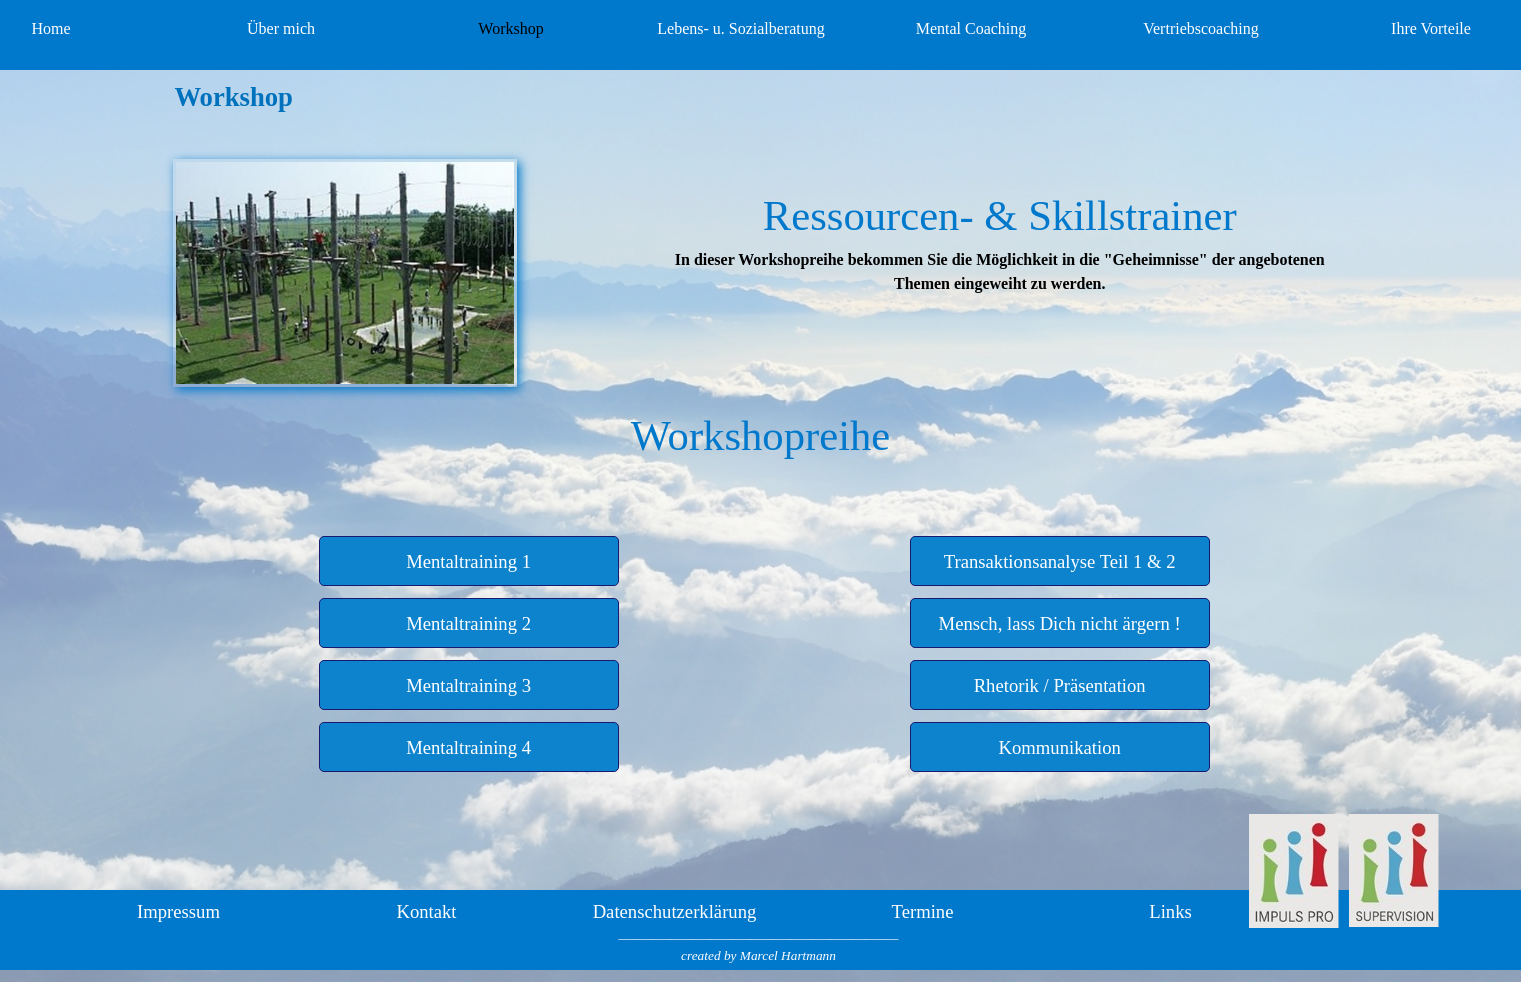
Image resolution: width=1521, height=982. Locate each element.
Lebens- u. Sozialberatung (741, 28)
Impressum (178, 911)
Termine (923, 911)
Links (1170, 911)
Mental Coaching (971, 28)
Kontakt (426, 911)
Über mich (281, 28)
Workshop (510, 28)
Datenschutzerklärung (675, 911)
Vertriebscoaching (1201, 28)
